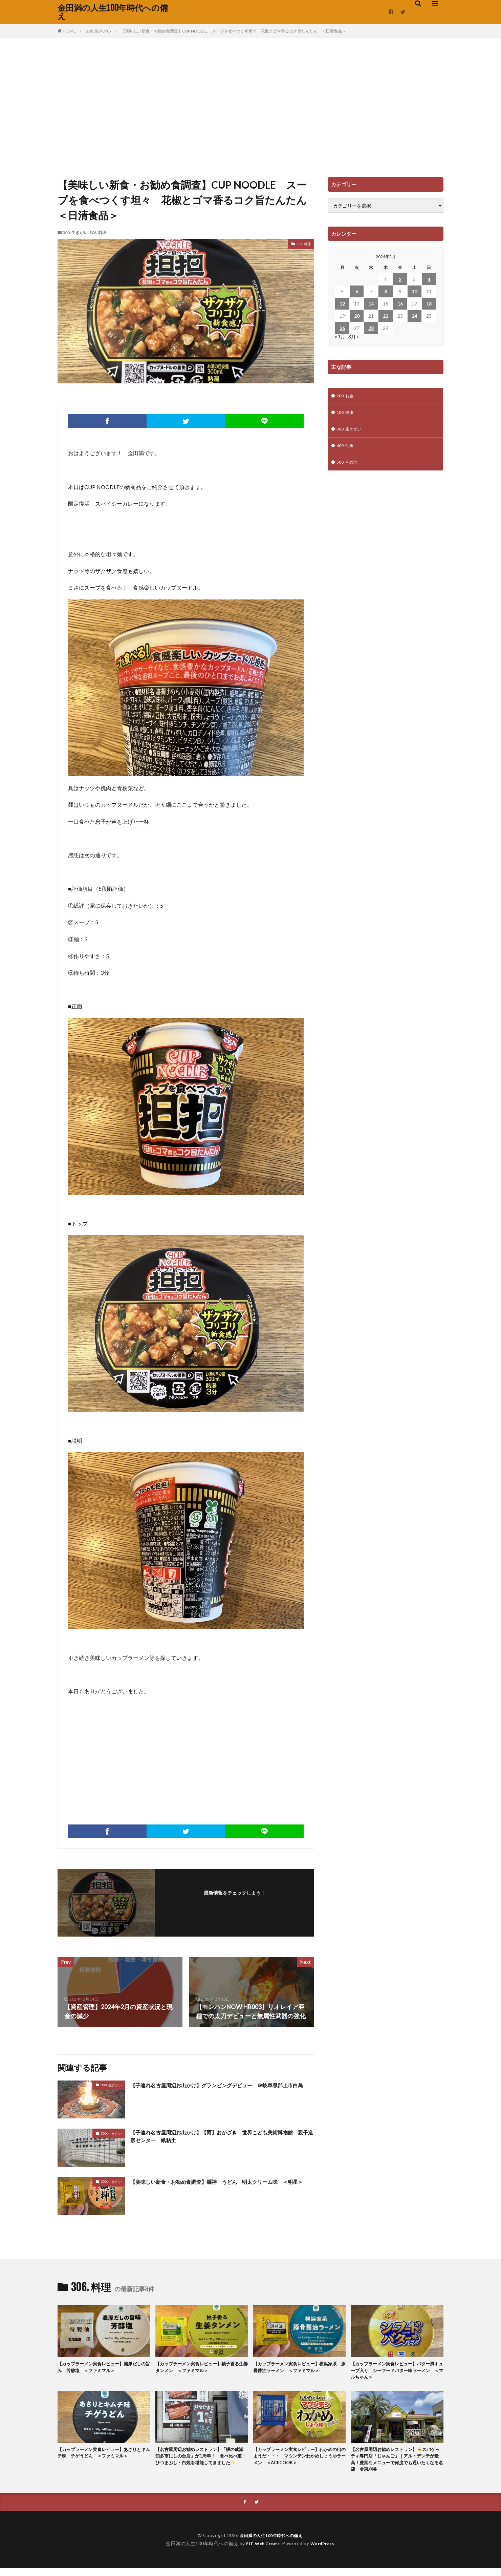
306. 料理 (97, 232)
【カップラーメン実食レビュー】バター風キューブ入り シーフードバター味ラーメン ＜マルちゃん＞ (396, 2372)
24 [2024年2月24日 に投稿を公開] (414, 316)
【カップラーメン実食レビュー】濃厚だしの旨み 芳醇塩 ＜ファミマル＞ (103, 2368)
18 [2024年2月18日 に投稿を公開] (429, 304)
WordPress (325, 2551)
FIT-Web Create (261, 2551)
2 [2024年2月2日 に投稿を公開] (400, 279)
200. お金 (346, 396)
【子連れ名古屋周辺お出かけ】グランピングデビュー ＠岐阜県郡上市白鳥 (221, 2089)
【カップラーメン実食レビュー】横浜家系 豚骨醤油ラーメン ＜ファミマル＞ (299, 2368)
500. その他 (348, 467)
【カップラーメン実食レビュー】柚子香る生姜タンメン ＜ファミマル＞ (201, 2368)
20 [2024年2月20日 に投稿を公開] (357, 316)
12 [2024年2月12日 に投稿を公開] (342, 304)
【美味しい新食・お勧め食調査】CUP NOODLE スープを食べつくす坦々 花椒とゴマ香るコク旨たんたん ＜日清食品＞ (233, 31)
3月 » (353, 336)
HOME (69, 31)
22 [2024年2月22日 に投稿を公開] (385, 316)
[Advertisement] (250, 106)
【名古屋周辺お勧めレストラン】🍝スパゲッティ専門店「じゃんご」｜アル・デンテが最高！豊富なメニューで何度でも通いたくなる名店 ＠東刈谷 (396, 2464)
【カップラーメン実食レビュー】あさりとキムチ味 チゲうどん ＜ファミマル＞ (103, 2460)
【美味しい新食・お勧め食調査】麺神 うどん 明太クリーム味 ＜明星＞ (221, 2186)
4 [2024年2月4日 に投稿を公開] (429, 279)
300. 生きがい (98, 31)
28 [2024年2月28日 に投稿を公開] (371, 328)
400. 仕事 (346, 449)
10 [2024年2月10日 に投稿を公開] (414, 291)
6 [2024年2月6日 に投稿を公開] (356, 291)
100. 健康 (346, 414)
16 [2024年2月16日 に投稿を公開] (400, 304)
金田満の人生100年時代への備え (113, 12)
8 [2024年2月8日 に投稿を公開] (385, 291)
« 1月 (340, 336)
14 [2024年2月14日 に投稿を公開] (371, 304)
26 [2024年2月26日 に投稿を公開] (342, 328)
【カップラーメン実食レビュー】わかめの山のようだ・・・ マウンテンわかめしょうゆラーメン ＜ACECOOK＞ (299, 2460)
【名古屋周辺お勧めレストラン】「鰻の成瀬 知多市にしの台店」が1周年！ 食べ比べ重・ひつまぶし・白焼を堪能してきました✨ (201, 2464)
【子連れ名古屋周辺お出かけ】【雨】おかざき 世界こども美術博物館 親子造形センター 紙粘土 (221, 2137)
